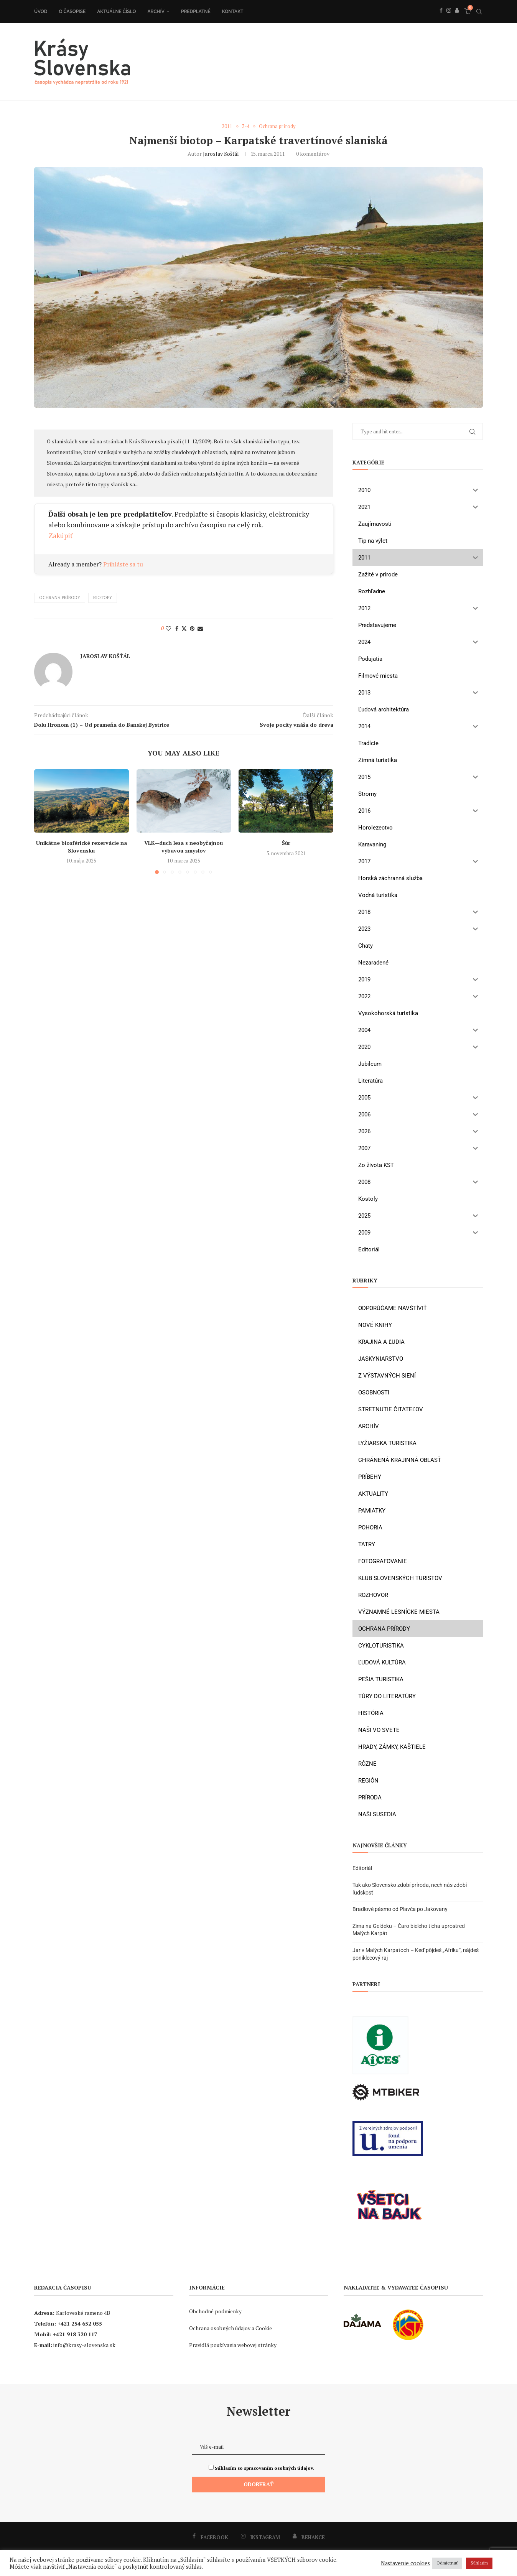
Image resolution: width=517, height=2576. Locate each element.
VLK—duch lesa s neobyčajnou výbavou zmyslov (183, 846)
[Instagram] (448, 19)
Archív (156, 11)
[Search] (479, 11)
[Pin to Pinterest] (192, 628)
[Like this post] (168, 628)
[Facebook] (441, 19)
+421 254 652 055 (80, 2323)
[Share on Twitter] (184, 628)
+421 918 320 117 (75, 2334)
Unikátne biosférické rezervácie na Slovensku (81, 846)
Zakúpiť (60, 535)
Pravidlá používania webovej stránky (233, 2345)
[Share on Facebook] (176, 628)
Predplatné (196, 11)
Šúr (286, 842)
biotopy (102, 598)
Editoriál (362, 1868)
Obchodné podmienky (215, 2311)
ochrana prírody (59, 598)
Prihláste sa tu (123, 564)
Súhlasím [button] (479, 2563)
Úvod (40, 11)
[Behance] (457, 19)
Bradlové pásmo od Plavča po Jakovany (400, 1909)
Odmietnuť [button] (447, 2563)
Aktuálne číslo (116, 11)
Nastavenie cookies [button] (405, 2563)
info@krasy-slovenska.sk (84, 2345)
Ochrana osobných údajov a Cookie (230, 2328)
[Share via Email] (200, 628)
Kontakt (233, 11)
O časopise (72, 11)
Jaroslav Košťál (221, 153)
